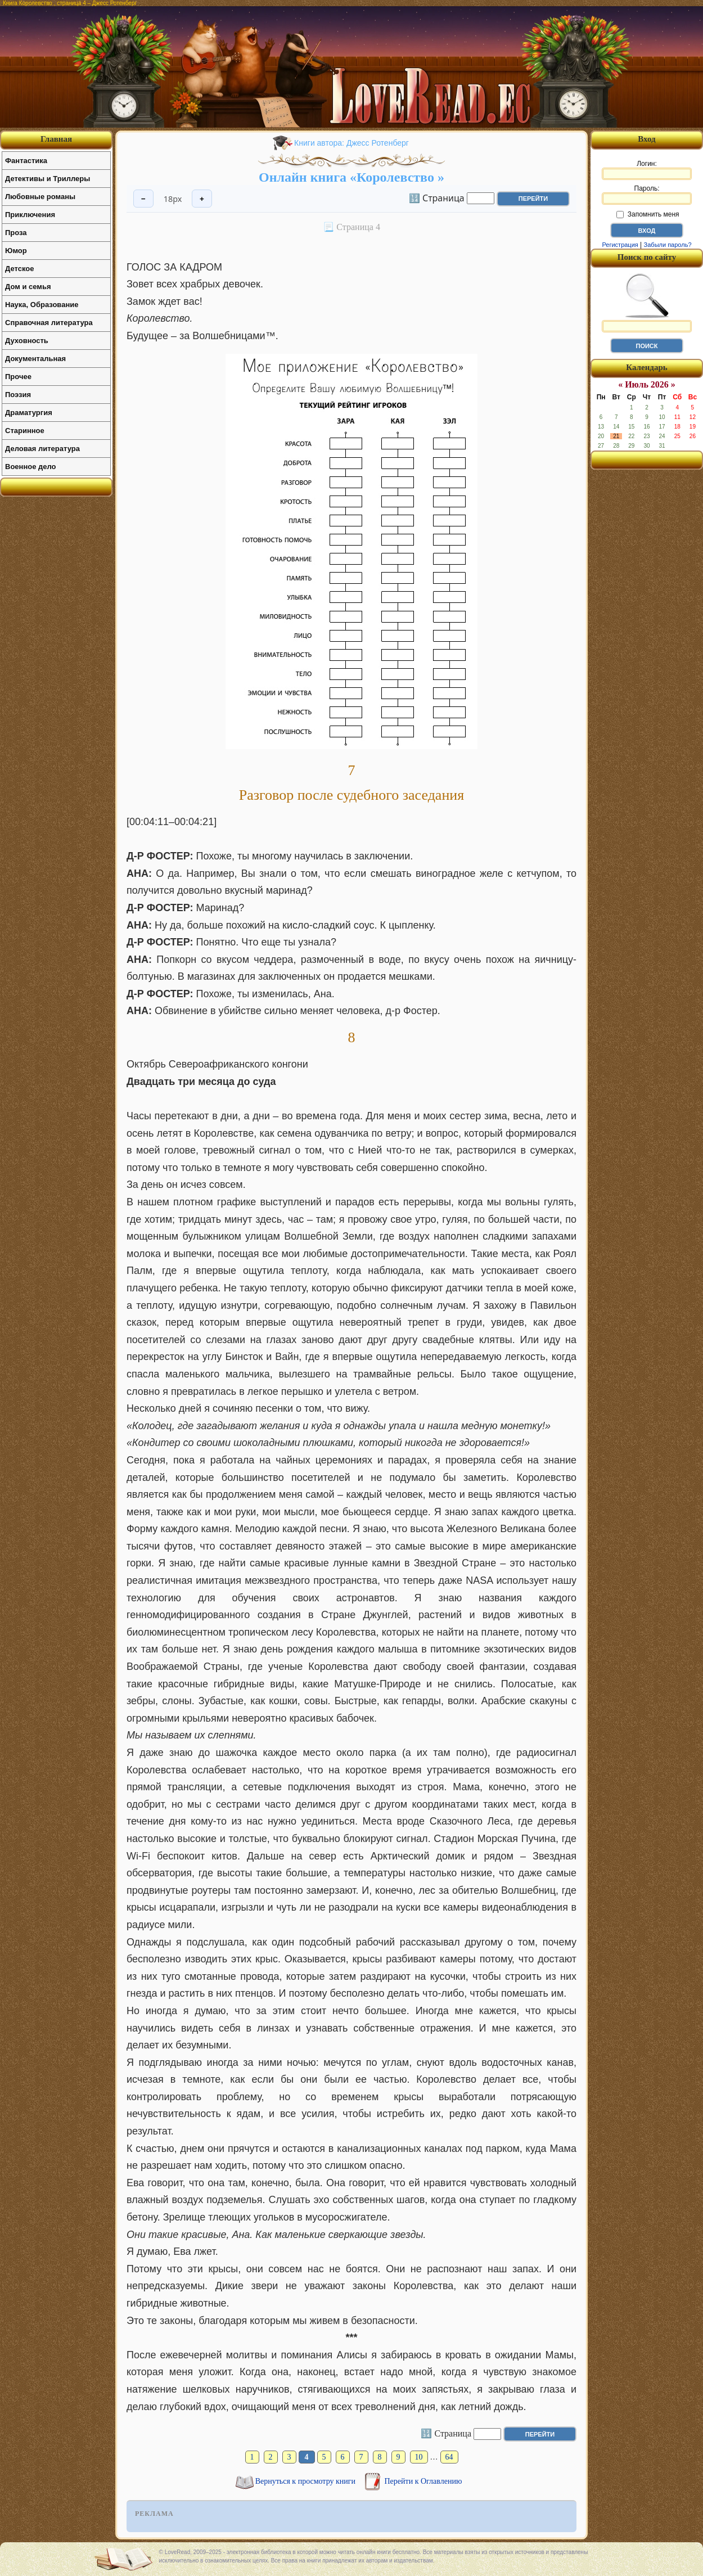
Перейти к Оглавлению (423, 2481)
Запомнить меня (647, 214)
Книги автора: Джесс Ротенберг (351, 142)
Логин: (647, 170)
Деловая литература (42, 448)
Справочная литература (49, 322)
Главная (56, 138)
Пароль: (647, 194)
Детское (19, 268)
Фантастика (26, 160)
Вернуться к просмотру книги (306, 2481)
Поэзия (18, 394)
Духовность (26, 340)
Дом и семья (28, 286)
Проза (16, 232)
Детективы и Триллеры (47, 178)
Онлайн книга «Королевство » (351, 177)
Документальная (35, 358)
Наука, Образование (41, 304)
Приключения (30, 214)
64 (449, 2457)
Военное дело (30, 466)
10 (419, 2457)
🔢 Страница (437, 197)
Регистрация (620, 244)
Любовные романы (40, 196)
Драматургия (28, 412)
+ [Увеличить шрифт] (202, 199)
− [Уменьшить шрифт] (143, 199)
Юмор (16, 250)
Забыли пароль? (668, 244)
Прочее (18, 376)
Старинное (24, 430)
